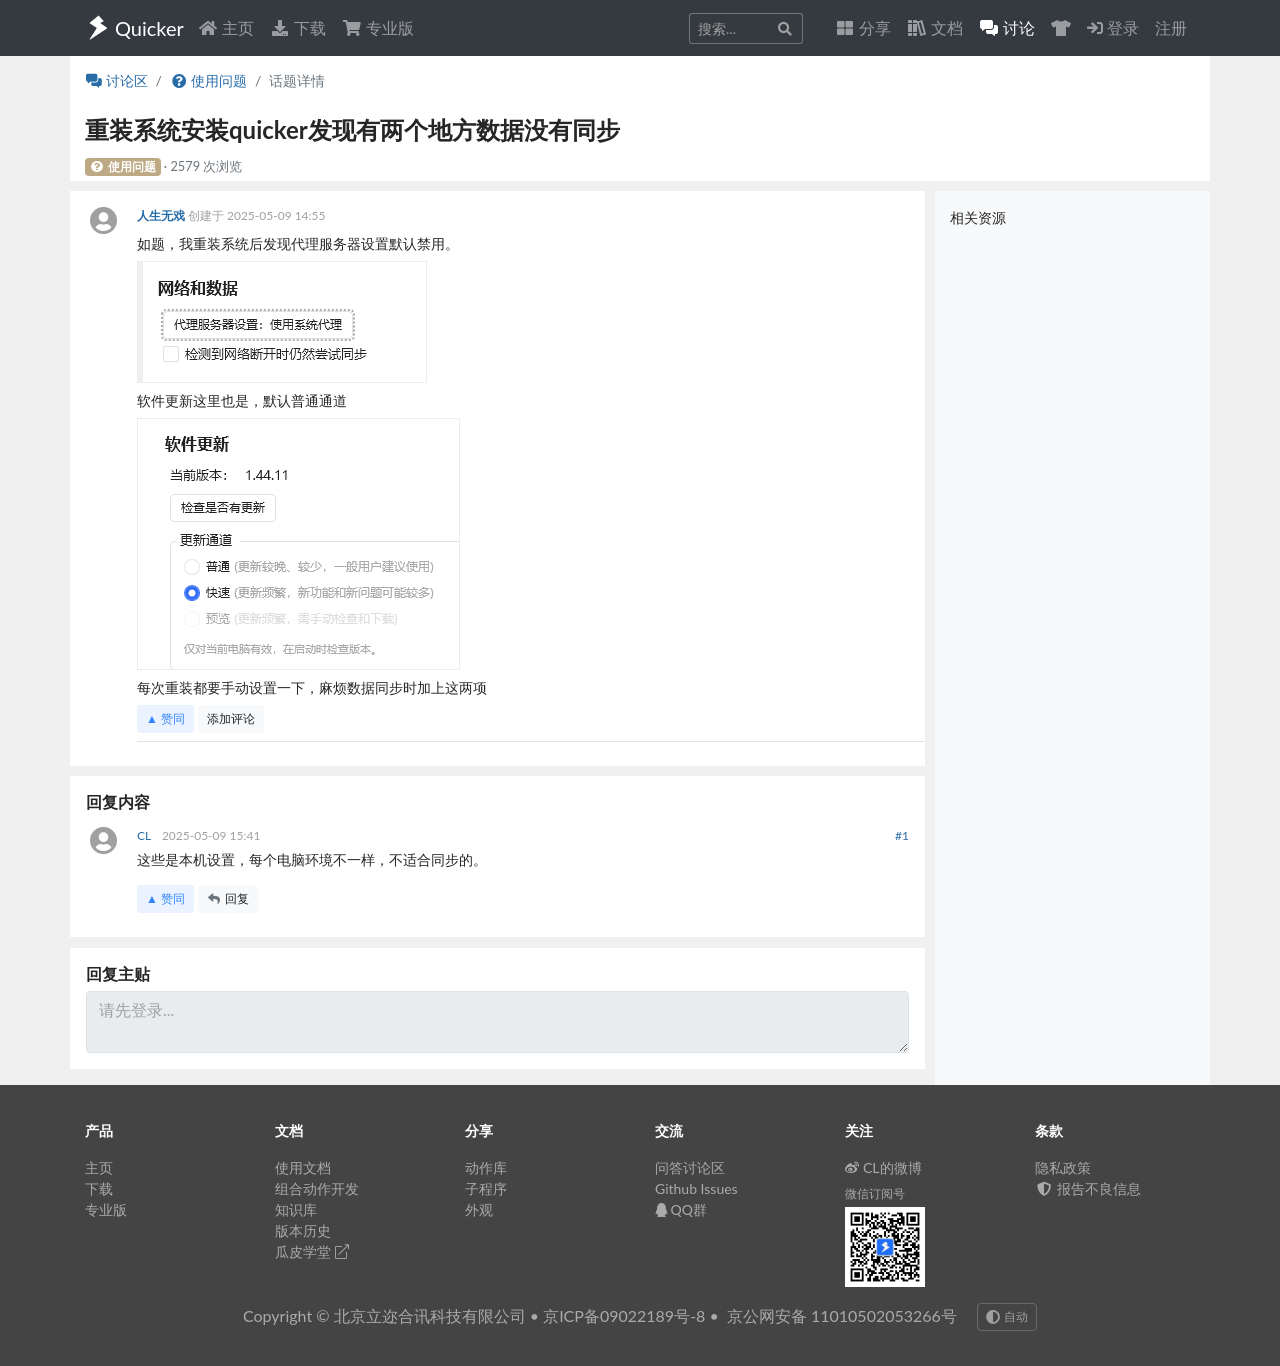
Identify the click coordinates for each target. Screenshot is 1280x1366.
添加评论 (231, 718)
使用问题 (208, 80)
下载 (298, 27)
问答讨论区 (690, 1167)
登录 (1113, 27)
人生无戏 (162, 215)
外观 (479, 1209)
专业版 (378, 27)
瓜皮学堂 (312, 1251)
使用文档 (303, 1167)
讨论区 (117, 80)
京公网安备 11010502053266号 (842, 1315)
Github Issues (696, 1188)
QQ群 (681, 1209)
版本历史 (303, 1230)
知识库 (296, 1209)
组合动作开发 (317, 1188)
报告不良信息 (1088, 1188)
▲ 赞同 (165, 718)
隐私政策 (1063, 1167)
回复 (228, 898)
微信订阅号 (875, 1193)
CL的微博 (883, 1167)
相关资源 (978, 217)
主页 (226, 27)
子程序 (486, 1188)
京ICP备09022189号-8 (624, 1315)
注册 (1171, 27)
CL (145, 835)
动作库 (486, 1167)
